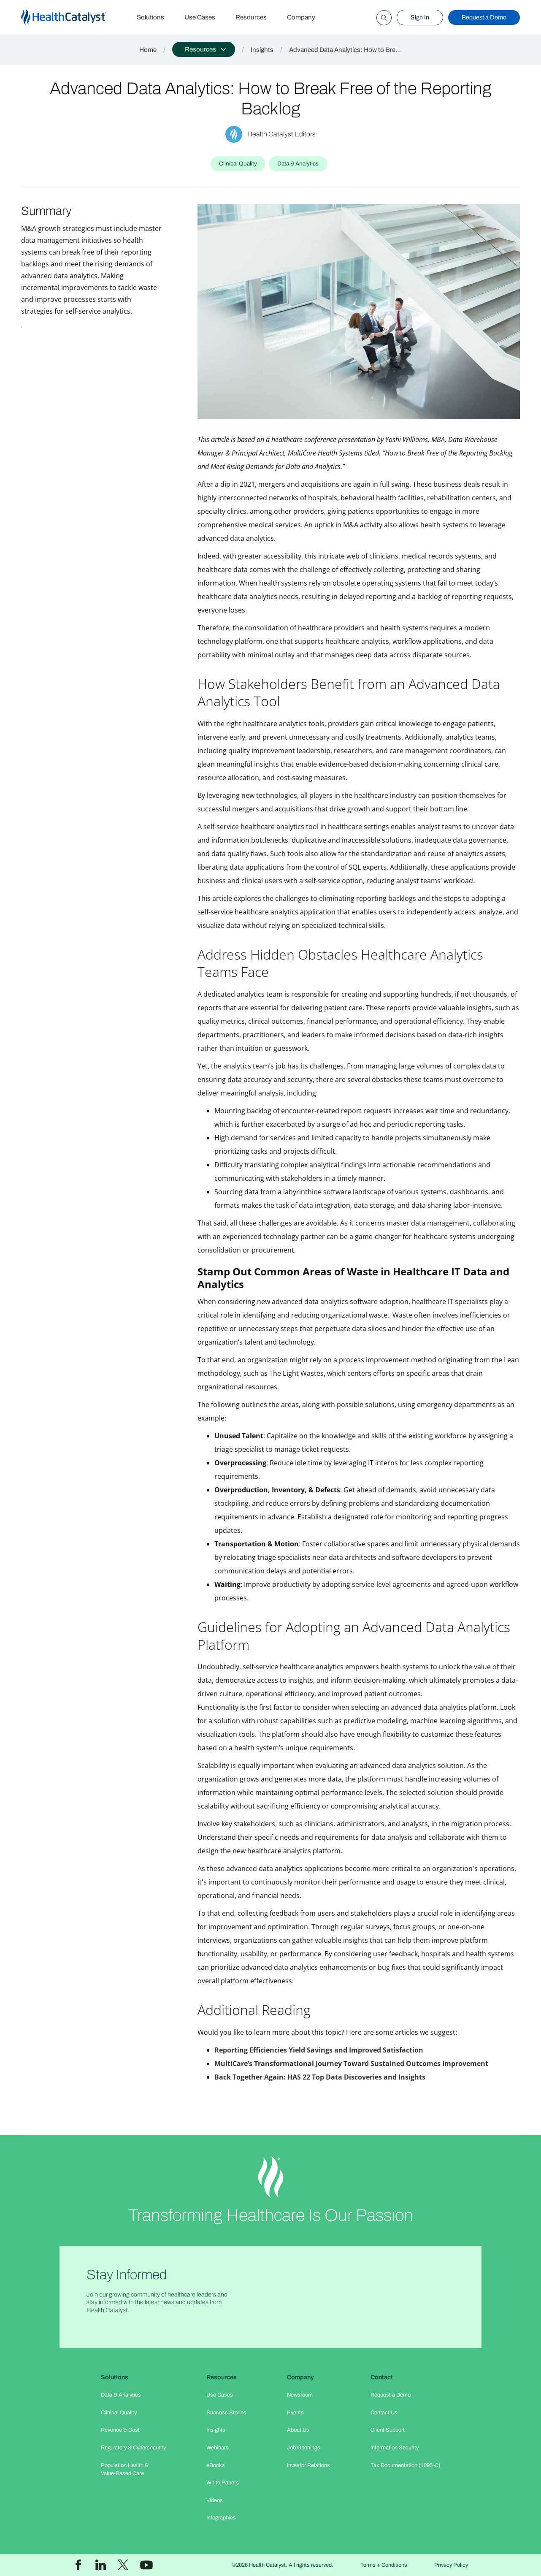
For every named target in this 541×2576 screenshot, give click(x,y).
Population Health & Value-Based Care (125, 2469)
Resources (251, 17)
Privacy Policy (451, 2565)
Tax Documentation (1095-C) (406, 2465)
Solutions (150, 17)
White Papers (222, 2483)
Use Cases (199, 17)
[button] (203, 49)
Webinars (217, 2448)
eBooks (215, 2465)
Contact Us (384, 2413)
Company (301, 17)
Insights (262, 49)
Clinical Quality (119, 2413)
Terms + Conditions (383, 2565)
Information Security (395, 2448)
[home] (74, 17)
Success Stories (226, 2413)
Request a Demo (484, 17)
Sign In (420, 17)
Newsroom (300, 2395)
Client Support (388, 2430)
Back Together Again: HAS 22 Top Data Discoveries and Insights (319, 2077)
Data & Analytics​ (121, 2395)
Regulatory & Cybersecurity (133, 2448)
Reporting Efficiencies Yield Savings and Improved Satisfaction (318, 2050)
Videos (214, 2500)
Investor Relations (308, 2465)
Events (295, 2413)
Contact (382, 2377)
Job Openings (303, 2448)
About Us (298, 2430)
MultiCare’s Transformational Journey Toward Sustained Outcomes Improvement (351, 2063)
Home (148, 49)
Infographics (221, 2518)
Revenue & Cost (120, 2430)
